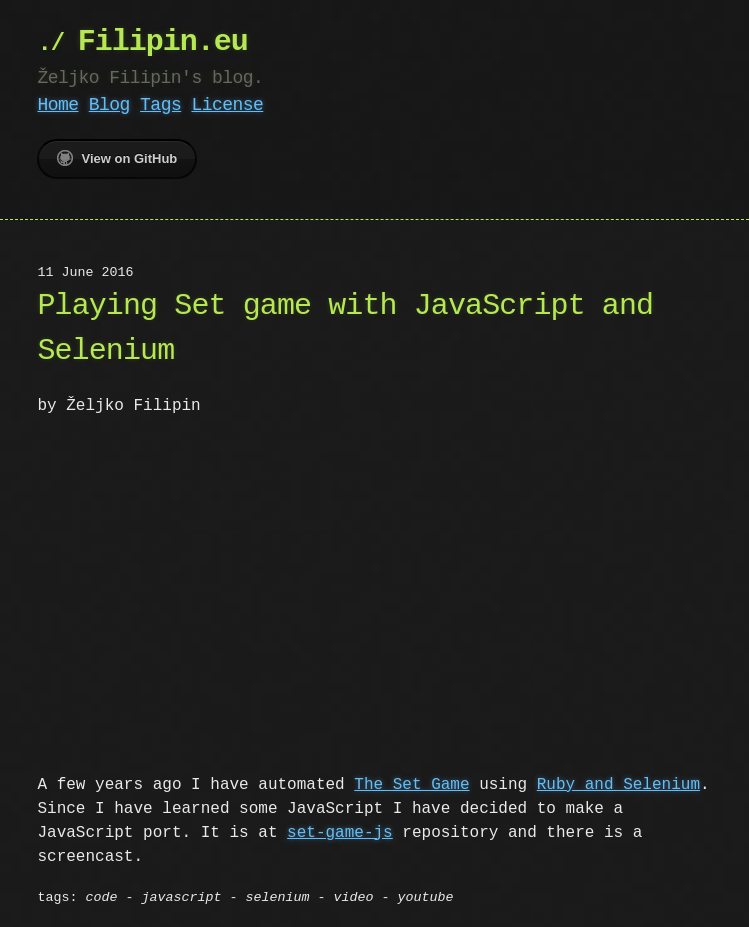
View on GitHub (117, 158)
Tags (160, 105)
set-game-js (340, 831)
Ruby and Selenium (618, 783)
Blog (109, 105)
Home (57, 105)
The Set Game (411, 783)
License (227, 105)
